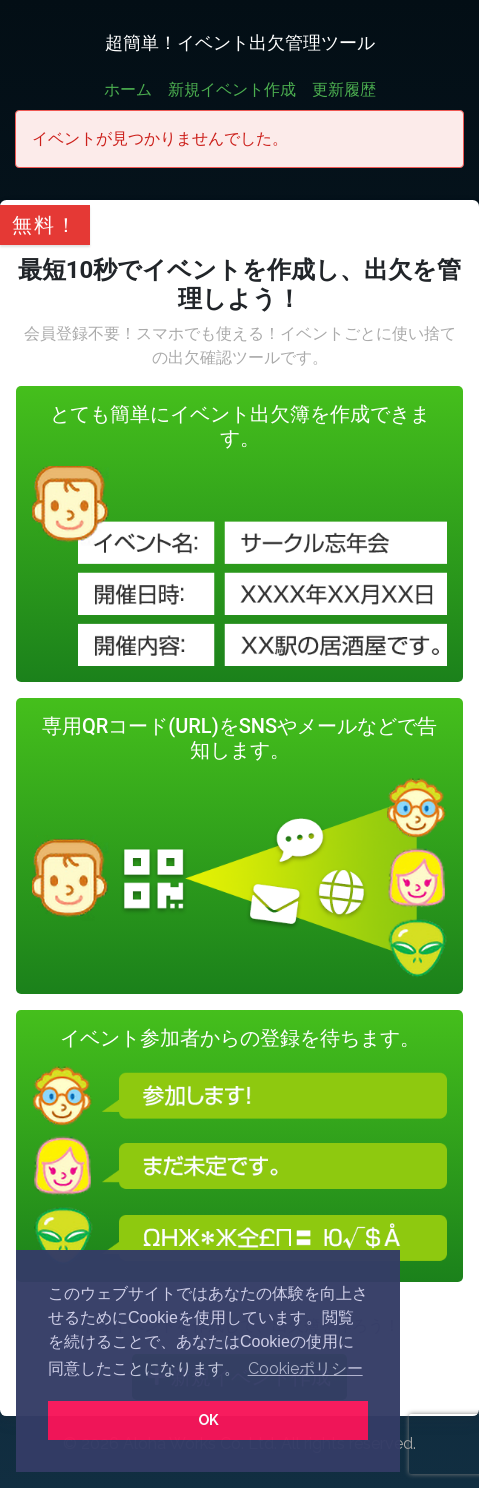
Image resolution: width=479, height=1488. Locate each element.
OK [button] (208, 1419)
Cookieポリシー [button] (305, 1368)
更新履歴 (344, 89)
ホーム (128, 89)
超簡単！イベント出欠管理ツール (240, 42)
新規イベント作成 (232, 89)
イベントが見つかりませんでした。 (160, 138)
